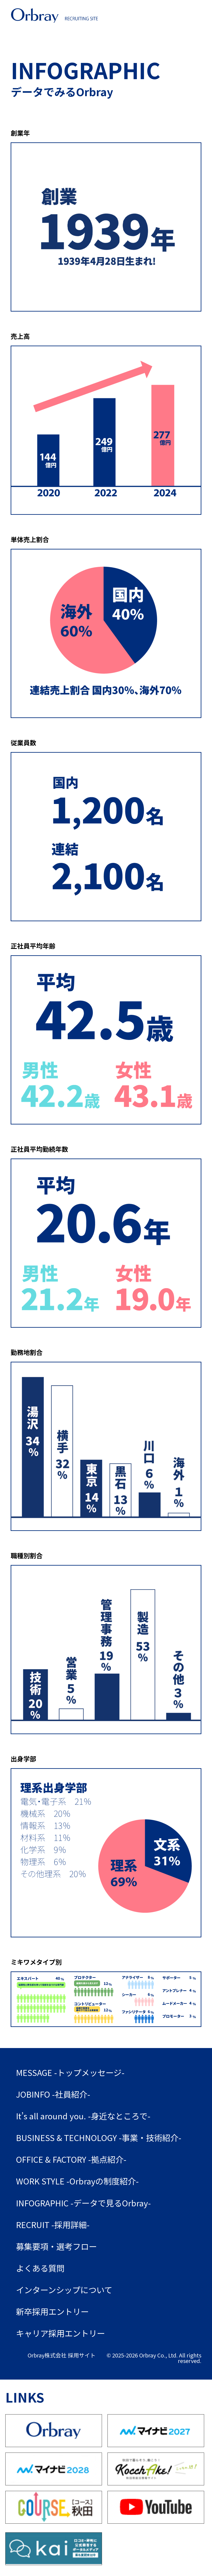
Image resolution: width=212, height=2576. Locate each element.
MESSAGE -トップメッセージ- (70, 2072)
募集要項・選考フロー (56, 2246)
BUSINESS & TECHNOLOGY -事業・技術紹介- (98, 2137)
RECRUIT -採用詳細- (53, 2224)
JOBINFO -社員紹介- (53, 2094)
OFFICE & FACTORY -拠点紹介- (71, 2159)
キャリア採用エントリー (60, 2333)
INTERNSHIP (159, 16)
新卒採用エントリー (52, 2311)
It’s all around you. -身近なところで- (83, 2116)
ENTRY (124, 16)
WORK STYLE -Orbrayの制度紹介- (77, 2181)
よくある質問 (40, 2268)
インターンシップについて (64, 2290)
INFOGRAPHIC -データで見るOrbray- (83, 2203)
